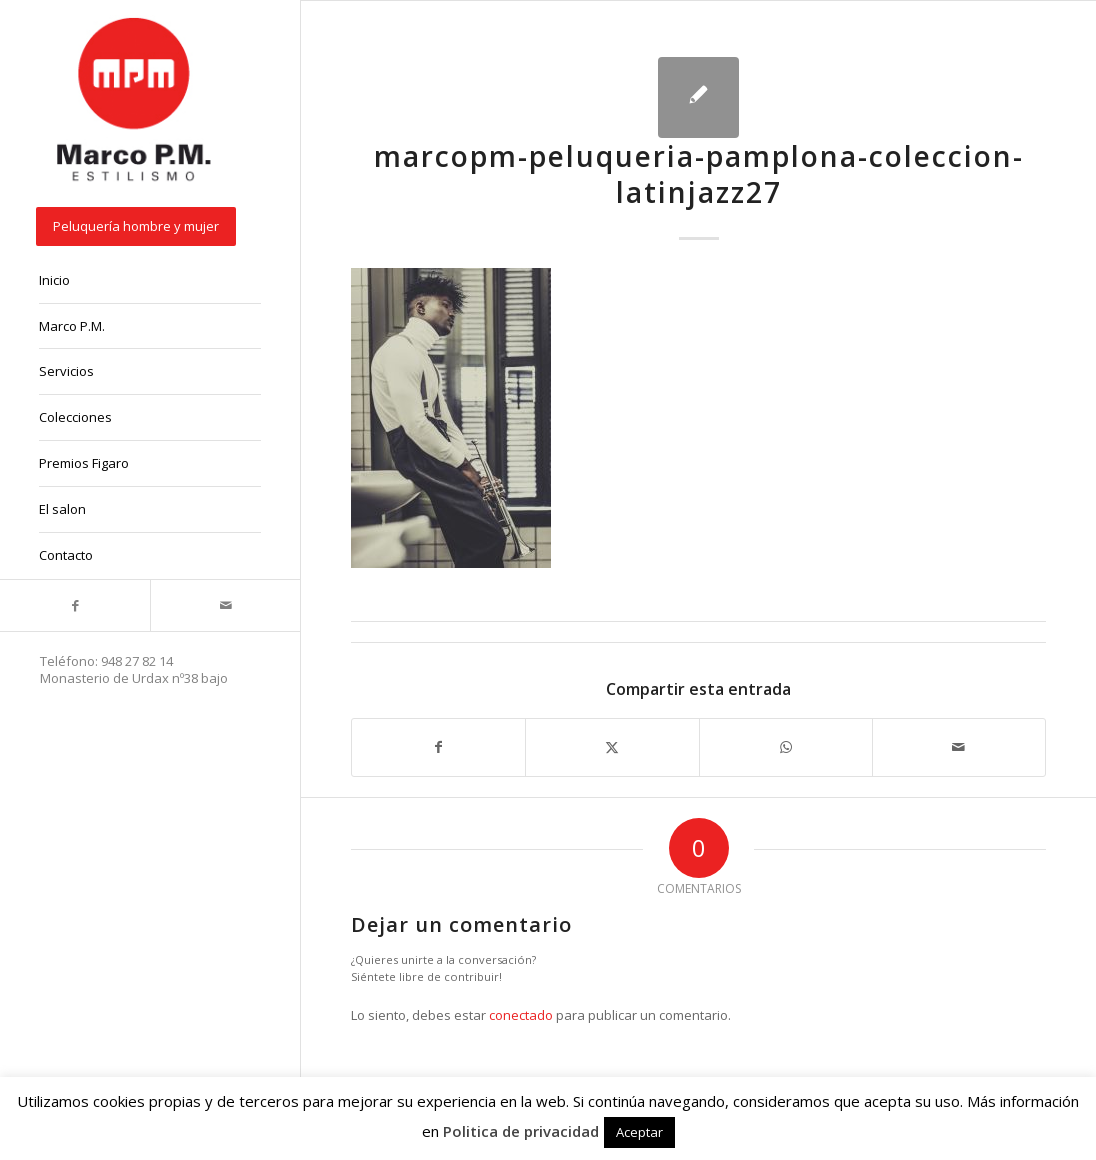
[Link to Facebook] (75, 605)
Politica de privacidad (521, 1131)
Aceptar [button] (639, 1132)
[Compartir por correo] (959, 747)
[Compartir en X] (612, 747)
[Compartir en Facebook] (438, 747)
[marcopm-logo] (135, 101)
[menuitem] (150, 228)
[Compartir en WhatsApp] (786, 747)
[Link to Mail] (225, 605)
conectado (521, 1015)
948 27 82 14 (137, 661)
